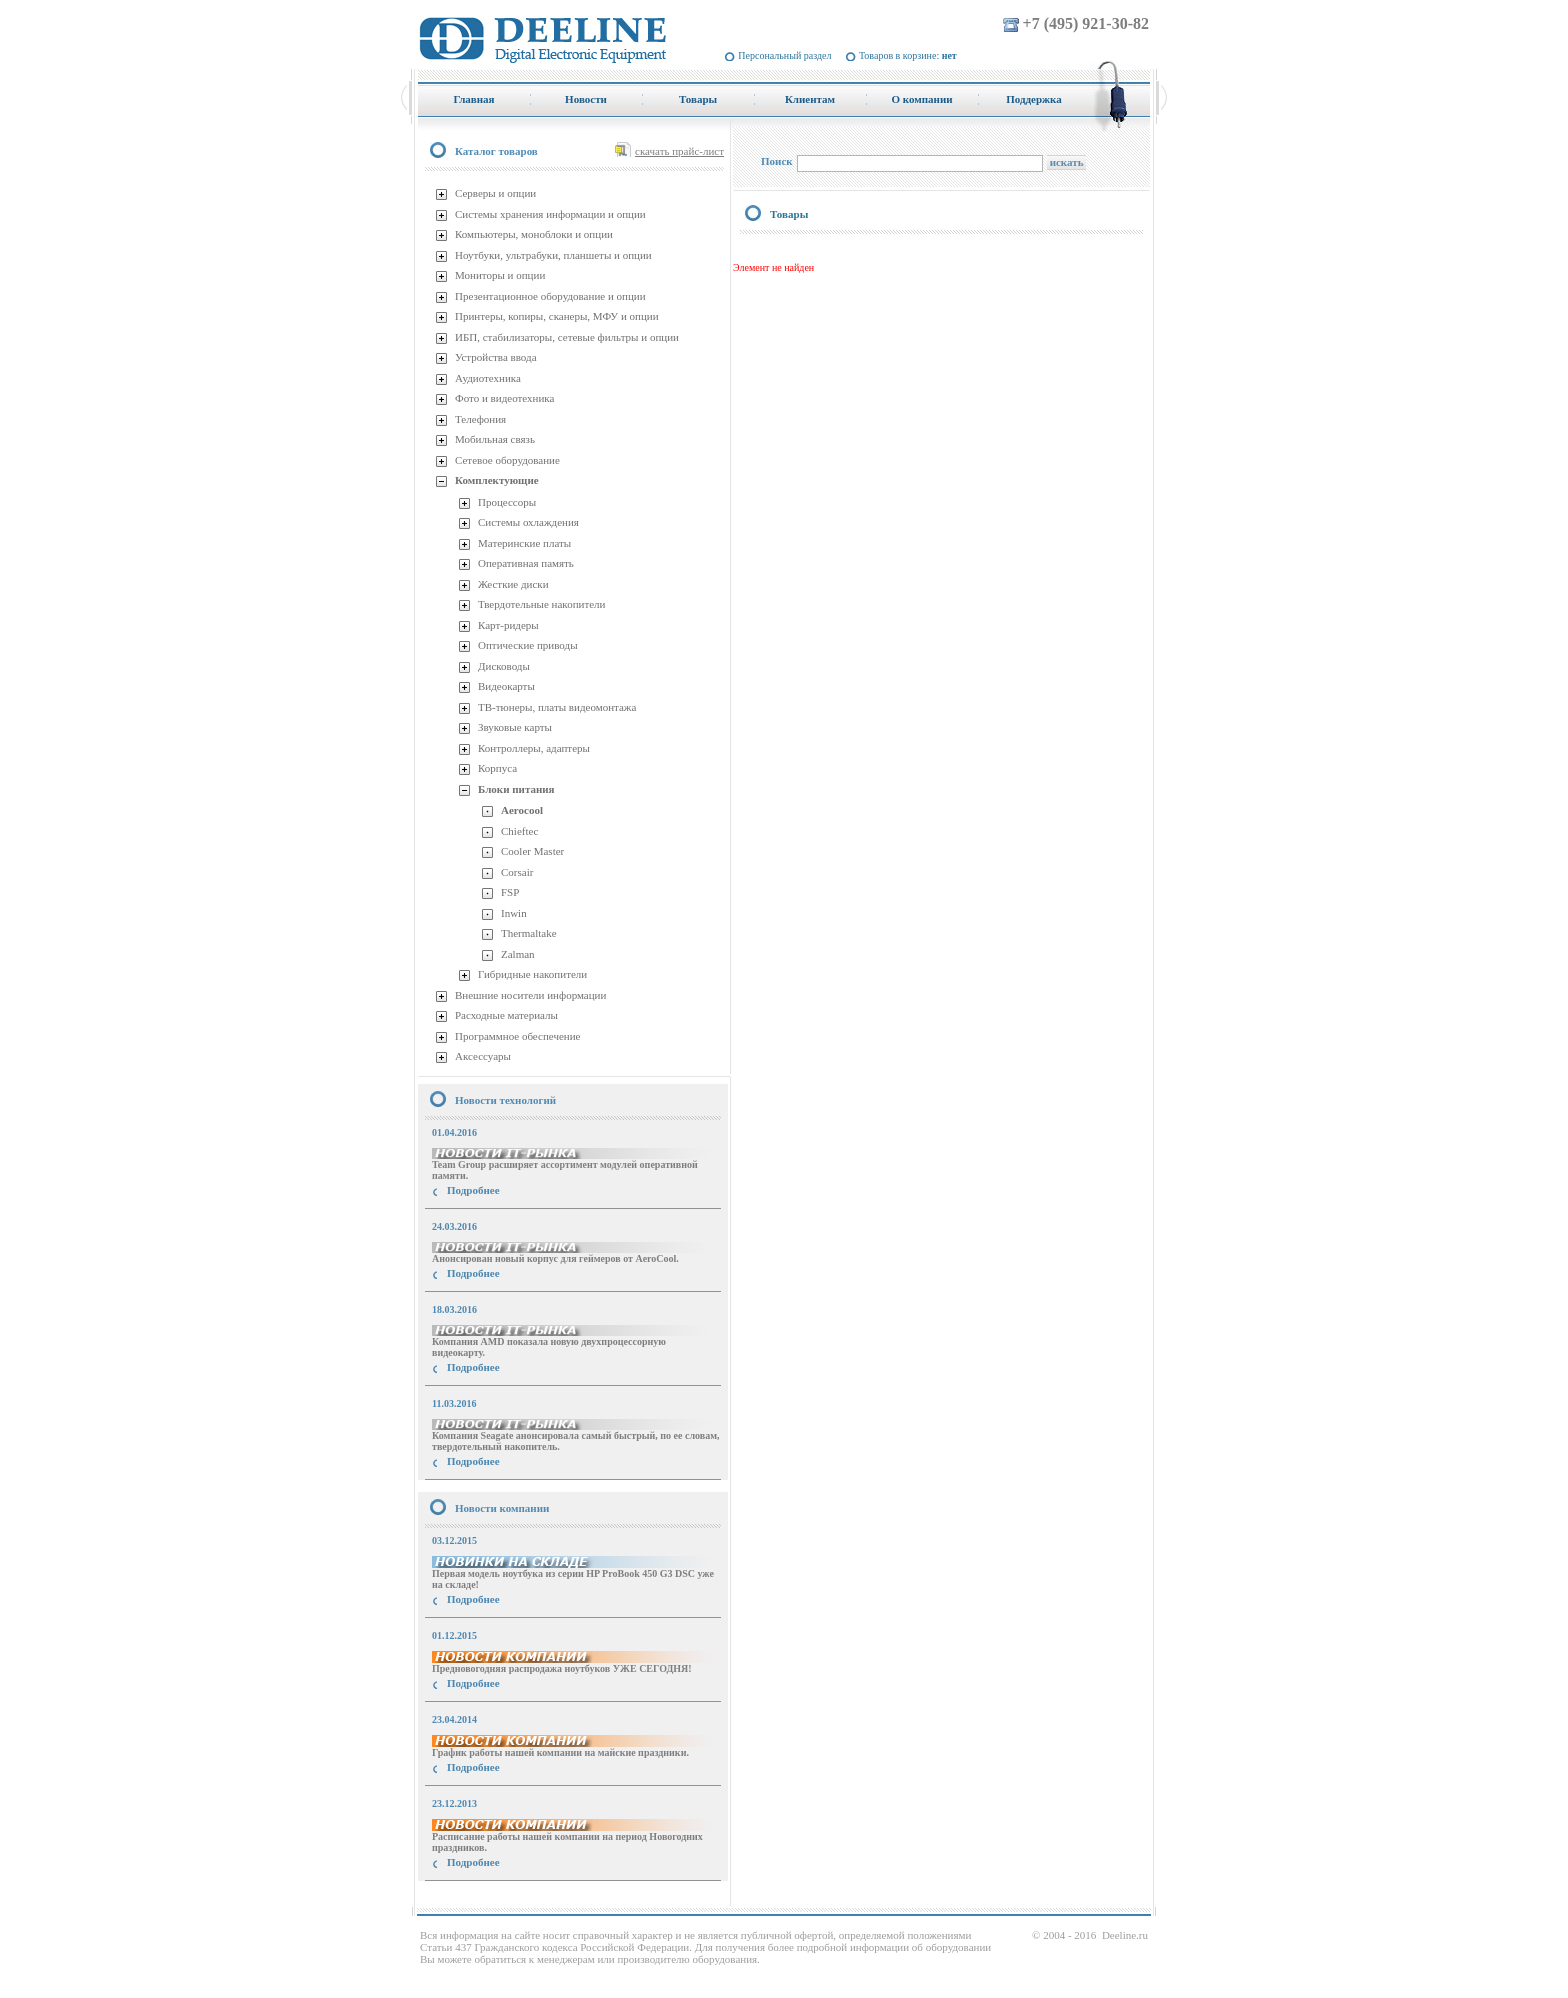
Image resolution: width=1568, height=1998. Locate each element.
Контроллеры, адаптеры (534, 748)
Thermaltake (529, 933)
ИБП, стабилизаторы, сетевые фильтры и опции (567, 337)
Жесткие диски (513, 584)
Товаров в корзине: (908, 55)
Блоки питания (516, 789)
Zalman (518, 954)
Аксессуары (483, 1056)
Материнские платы (524, 543)
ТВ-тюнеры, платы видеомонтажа (557, 707)
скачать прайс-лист (679, 151)
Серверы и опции (495, 193)
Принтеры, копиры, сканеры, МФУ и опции (557, 316)
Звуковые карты (515, 727)
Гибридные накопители (532, 974)
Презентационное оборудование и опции (550, 296)
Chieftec (519, 831)
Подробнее (473, 1190)
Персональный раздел (784, 55)
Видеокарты (506, 686)
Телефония (480, 419)
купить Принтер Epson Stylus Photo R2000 (507, 1898)
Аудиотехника (488, 378)
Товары (789, 214)
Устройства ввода (496, 357)
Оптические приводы (528, 645)
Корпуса (497, 768)
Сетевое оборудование (507, 460)
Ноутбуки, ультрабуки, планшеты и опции (553, 255)
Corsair (517, 872)
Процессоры (507, 502)
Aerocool (522, 810)
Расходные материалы (506, 1015)
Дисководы (504, 666)
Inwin (514, 913)
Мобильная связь (495, 439)
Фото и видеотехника (504, 398)
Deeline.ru (1125, 1935)
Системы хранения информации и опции (550, 214)
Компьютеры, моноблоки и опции (534, 234)
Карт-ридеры (508, 625)
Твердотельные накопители (542, 604)
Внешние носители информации (530, 995)
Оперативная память (526, 563)
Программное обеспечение (517, 1036)
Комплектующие (497, 480)
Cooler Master (532, 851)
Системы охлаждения (528, 522)
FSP (510, 892)
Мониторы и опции (500, 275)
